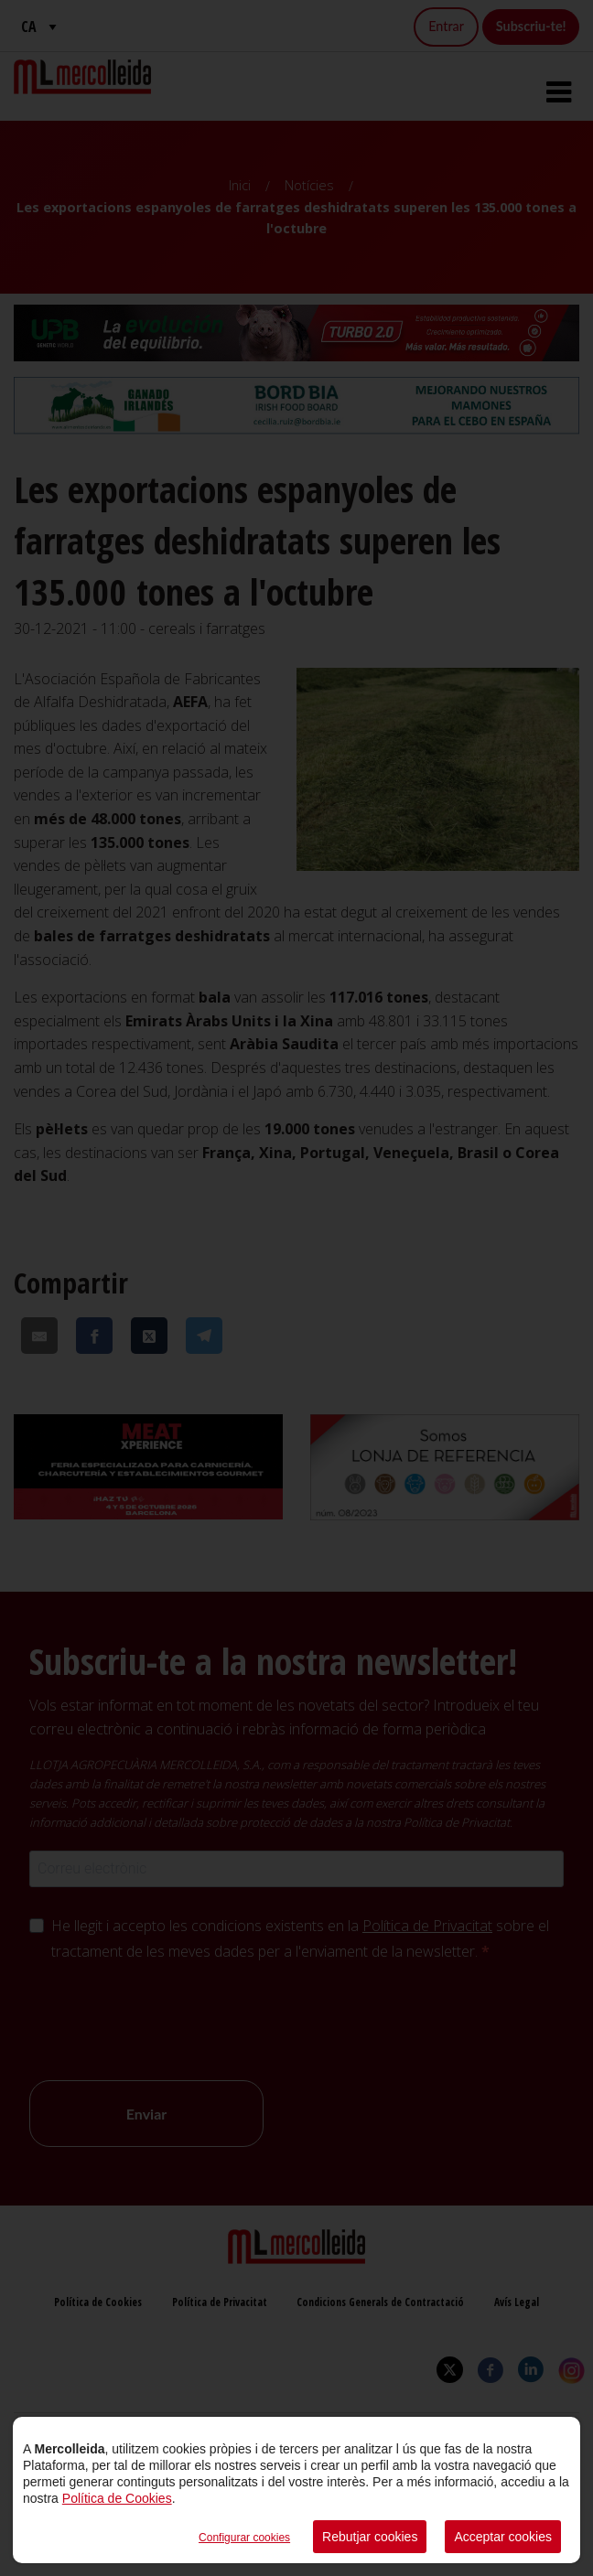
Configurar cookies (244, 2537)
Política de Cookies (117, 2498)
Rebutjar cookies (369, 2536)
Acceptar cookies (503, 2536)
